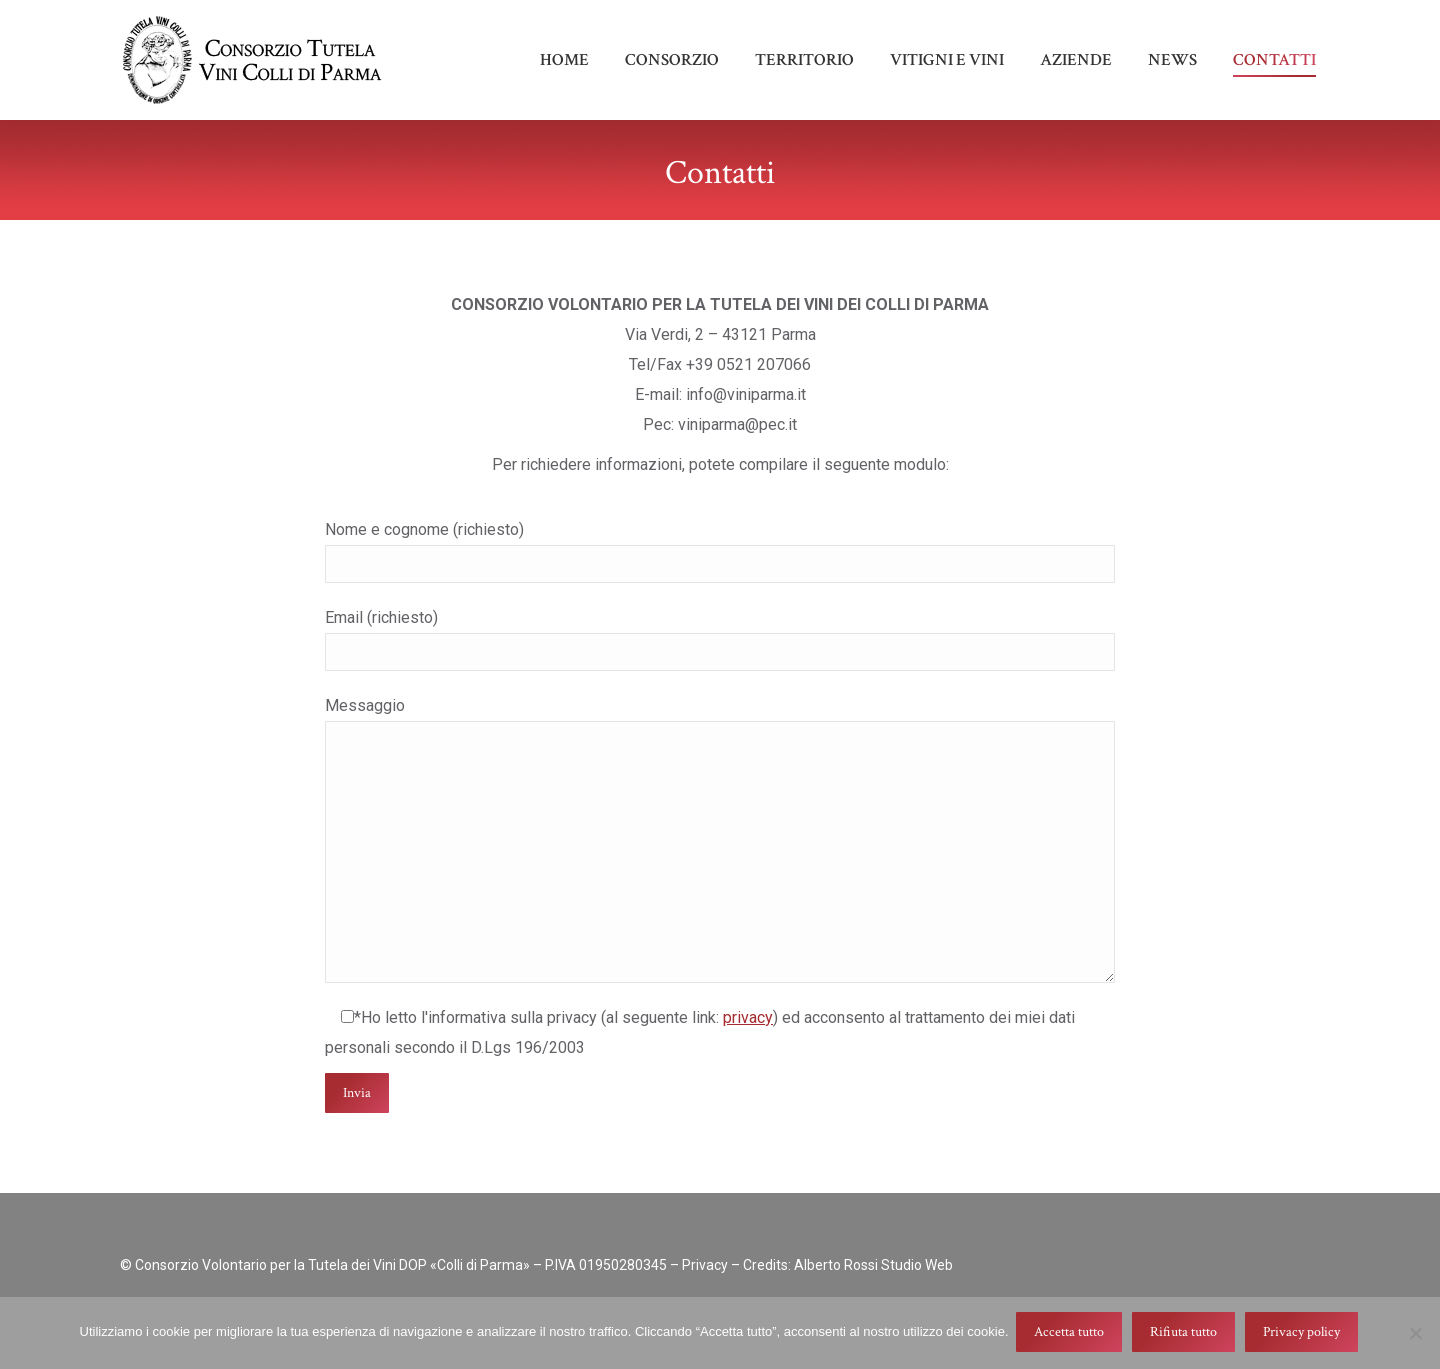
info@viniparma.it (1269, 18)
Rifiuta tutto (1186, 1334)
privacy (748, 1053)
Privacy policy (1304, 1334)
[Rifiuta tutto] (1415, 1334)
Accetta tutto (1072, 1334)
